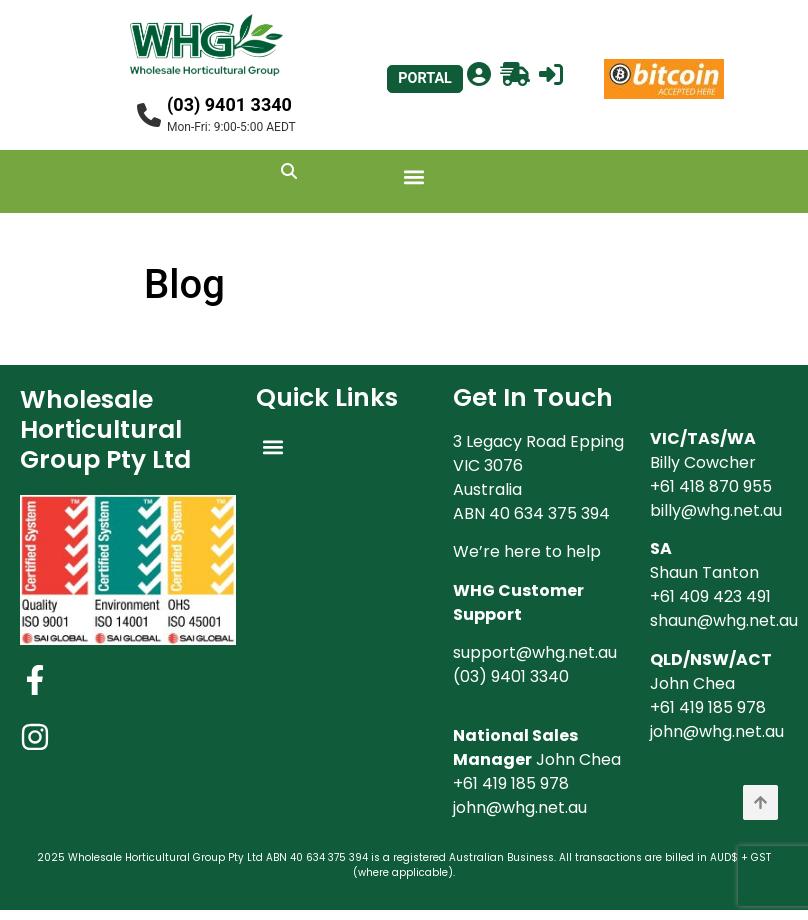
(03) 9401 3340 (229, 104)
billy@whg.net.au (716, 510)
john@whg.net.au (520, 807)
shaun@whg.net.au (724, 620)
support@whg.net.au (535, 652)
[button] (414, 176)
